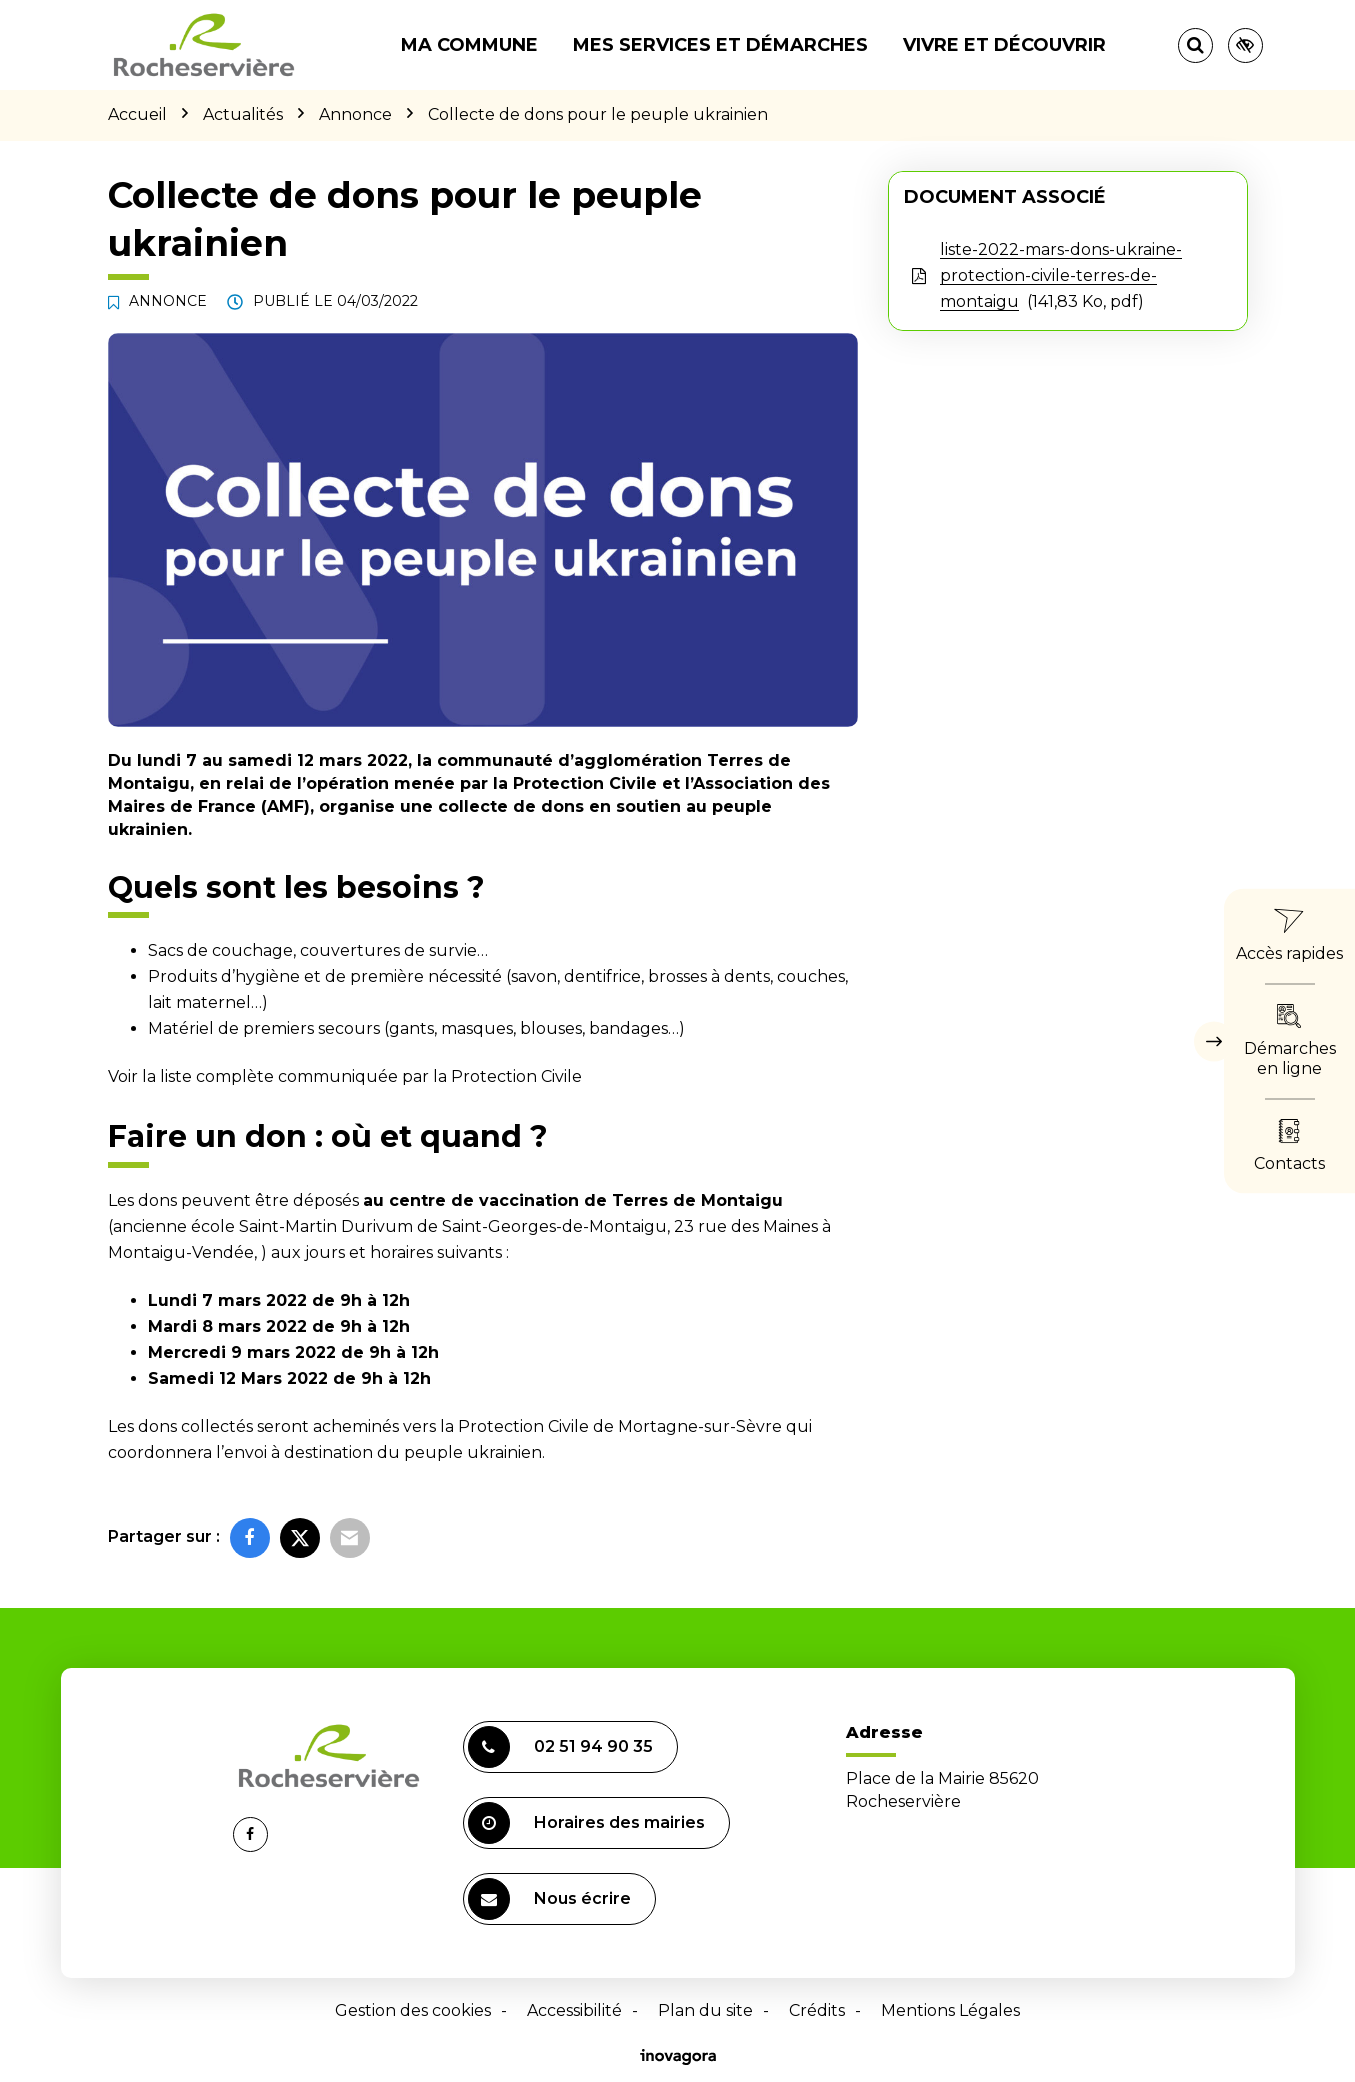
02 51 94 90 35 (560, 1747)
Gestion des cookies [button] (413, 2010)
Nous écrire (549, 1899)
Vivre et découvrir (1004, 45)
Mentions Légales (950, 2010)
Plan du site (705, 2010)
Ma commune (469, 45)
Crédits (817, 2010)
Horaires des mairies (586, 1823)
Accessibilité (574, 2010)
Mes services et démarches (720, 45)
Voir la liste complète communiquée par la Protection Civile (345, 1076)
